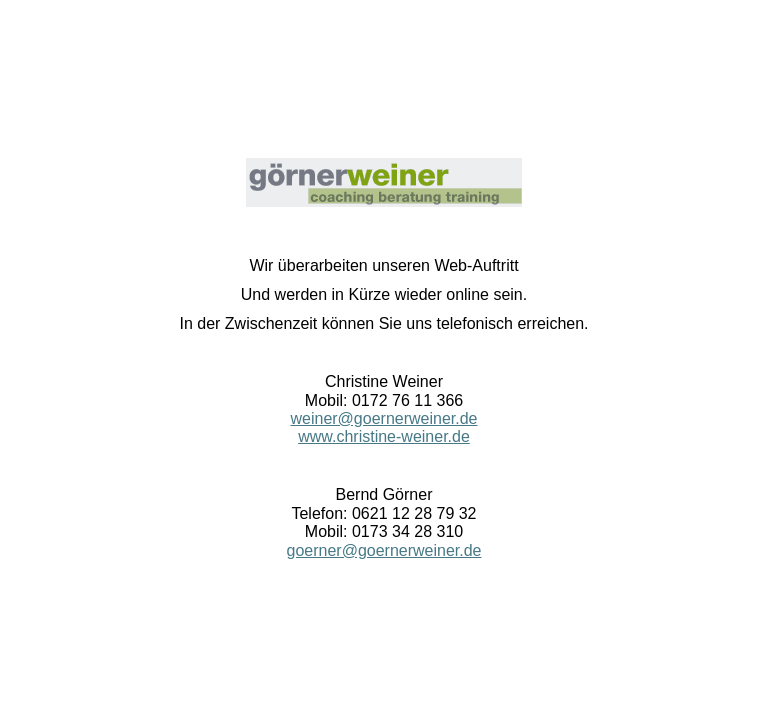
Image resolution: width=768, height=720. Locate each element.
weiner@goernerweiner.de (383, 418)
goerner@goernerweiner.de (383, 550)
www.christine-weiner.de (384, 436)
